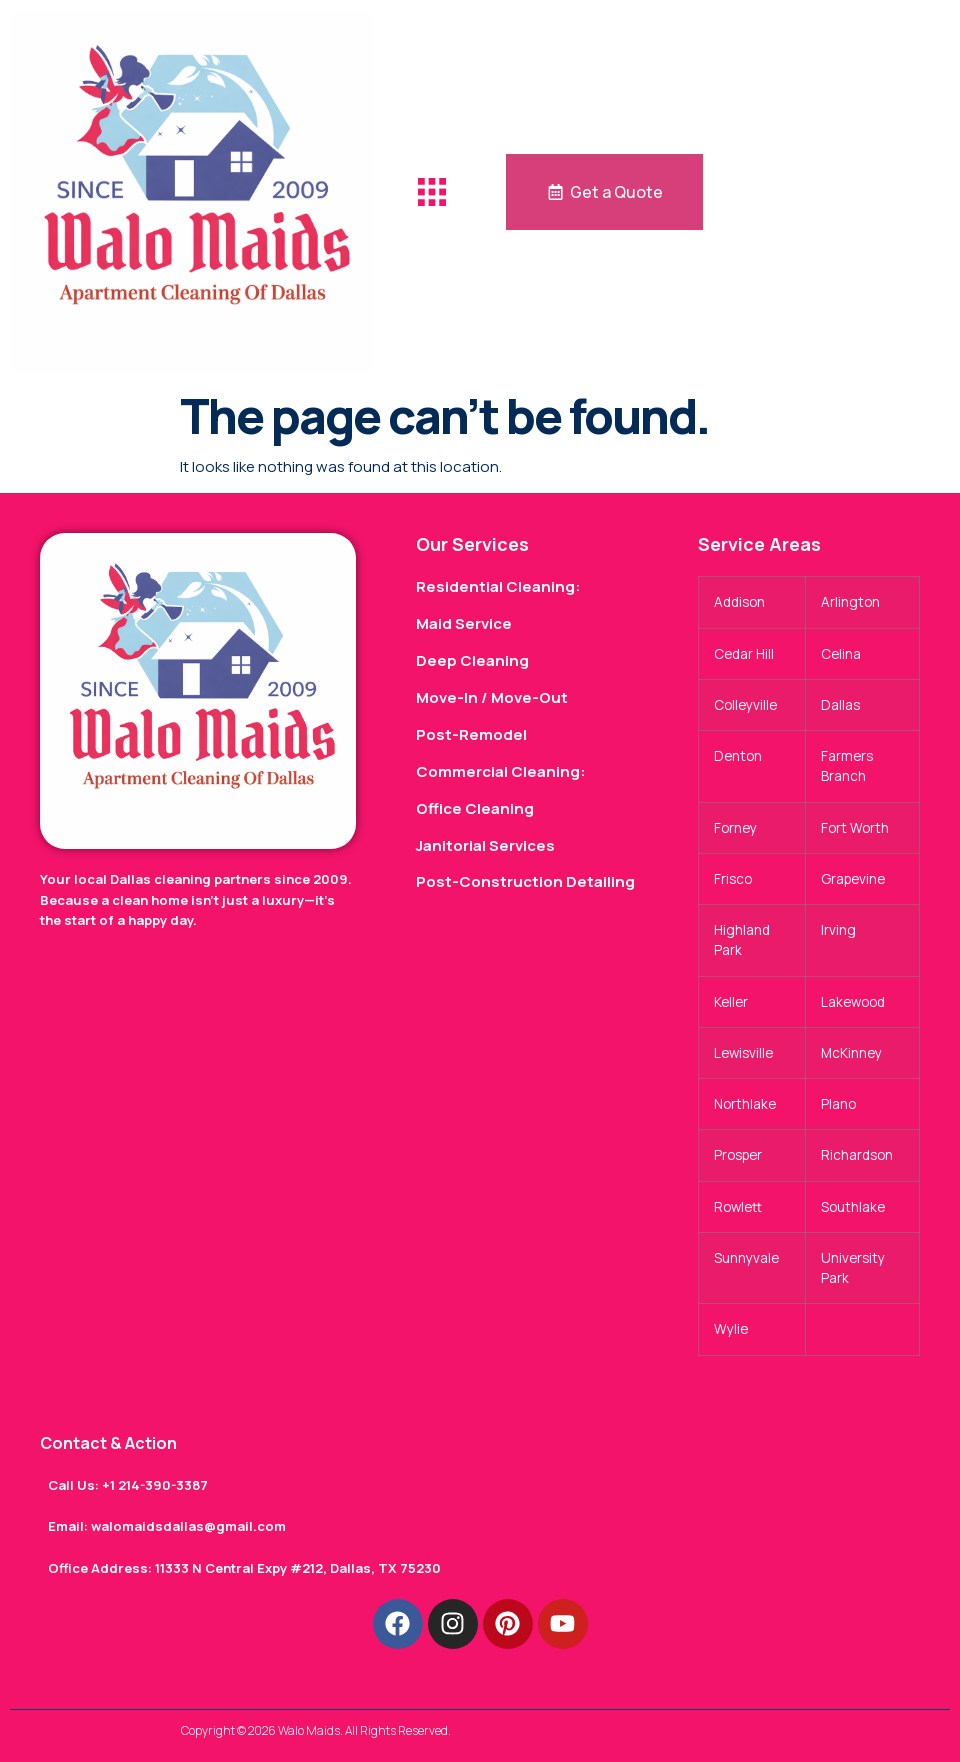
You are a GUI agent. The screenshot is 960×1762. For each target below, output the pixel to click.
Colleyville (745, 705)
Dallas (840, 705)
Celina (841, 654)
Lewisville (743, 1053)
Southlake (853, 1207)
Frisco (733, 879)
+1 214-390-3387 (155, 1485)
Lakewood (853, 1002)
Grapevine (853, 879)
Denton (738, 756)
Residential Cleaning (495, 586)
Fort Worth (855, 828)
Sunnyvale (746, 1258)
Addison (739, 602)
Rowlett (738, 1207)
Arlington (850, 602)
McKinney (851, 1053)
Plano (838, 1104)
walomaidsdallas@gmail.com (188, 1526)
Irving (838, 930)
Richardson (857, 1155)
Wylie (731, 1329)
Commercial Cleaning (498, 771)
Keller (731, 1002)
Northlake (745, 1104)
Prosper (738, 1155)
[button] (432, 192)
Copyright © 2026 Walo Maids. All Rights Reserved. (316, 1730)
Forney (735, 828)
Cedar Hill (744, 654)
